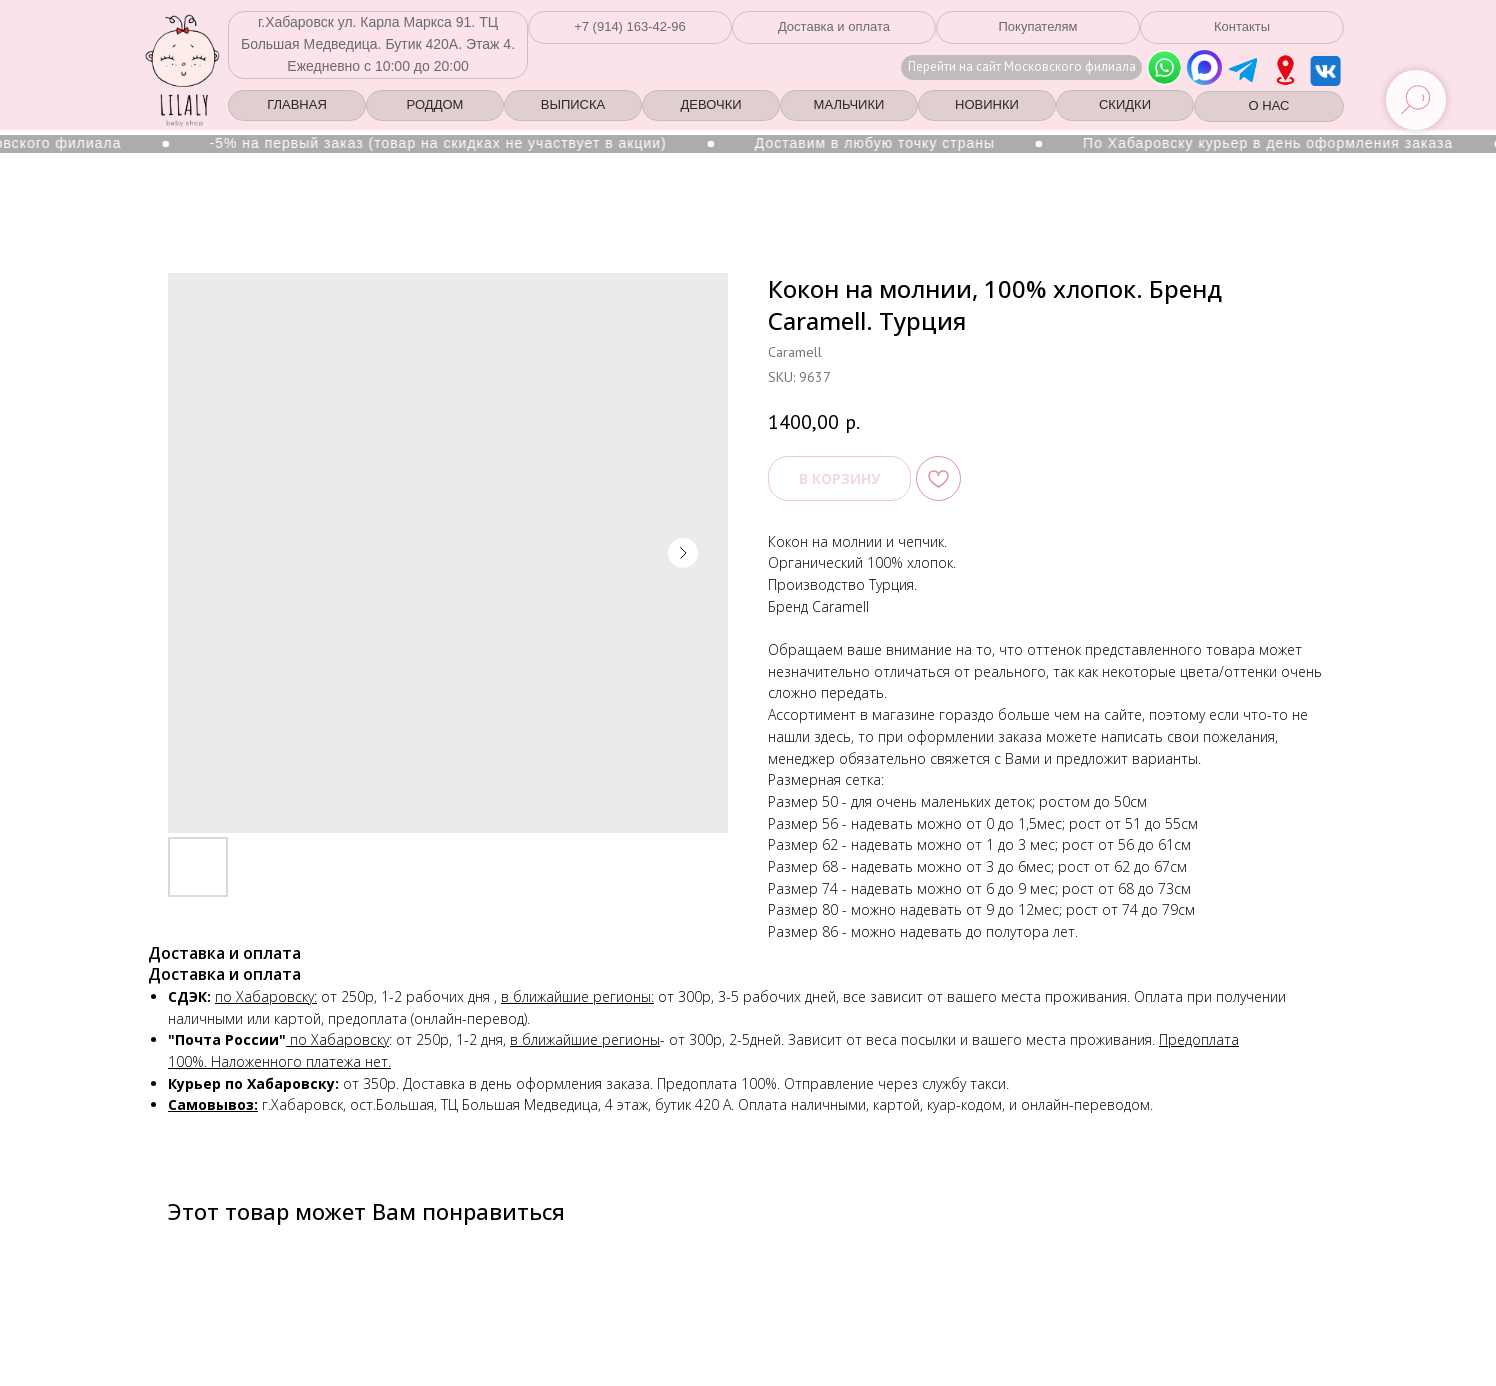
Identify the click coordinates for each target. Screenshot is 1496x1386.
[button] (630, 27)
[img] (1285, 70)
